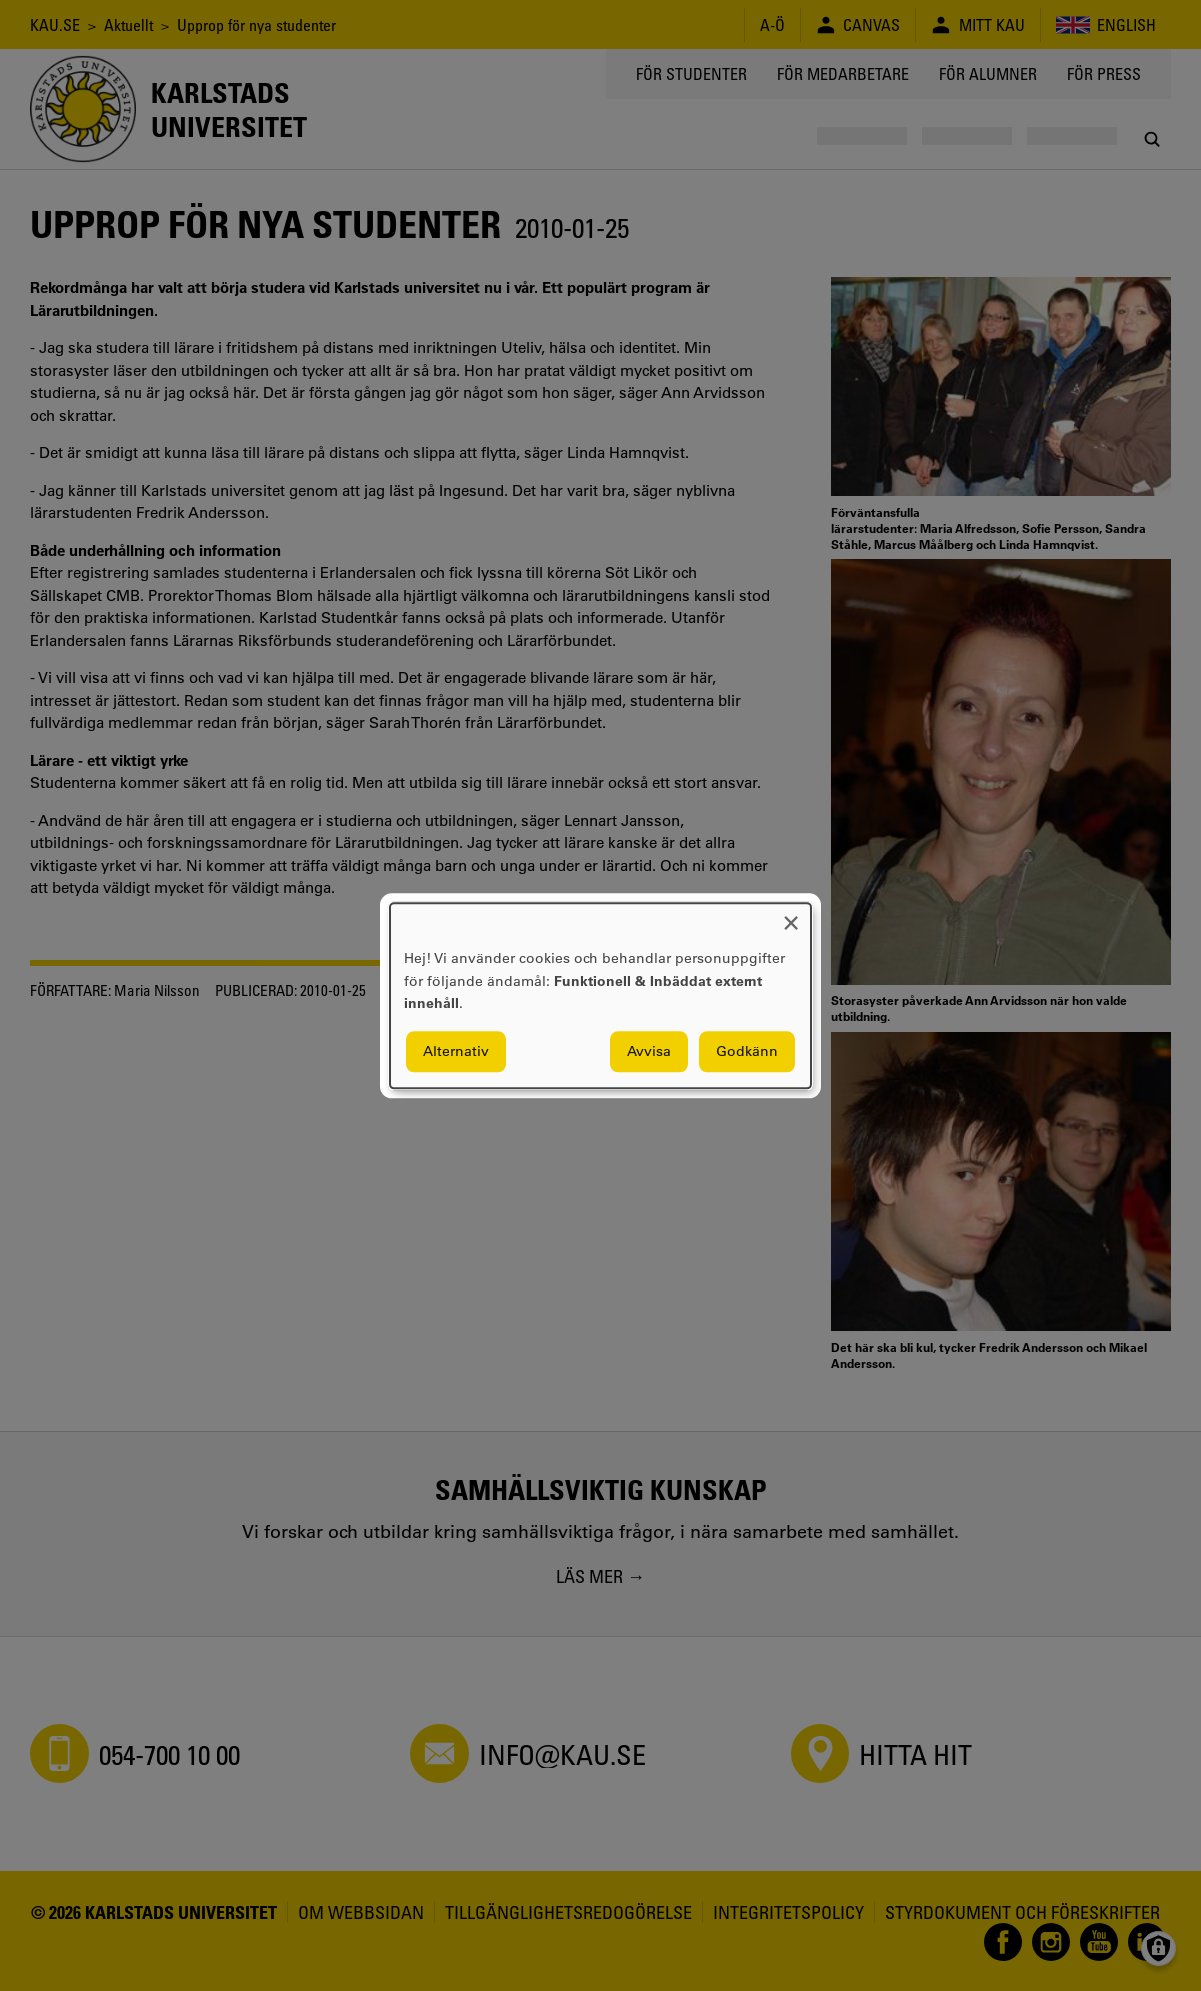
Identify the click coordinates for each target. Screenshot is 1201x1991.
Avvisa (649, 1051)
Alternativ (456, 1051)
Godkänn (747, 1051)
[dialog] (600, 995)
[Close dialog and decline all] (791, 915)
